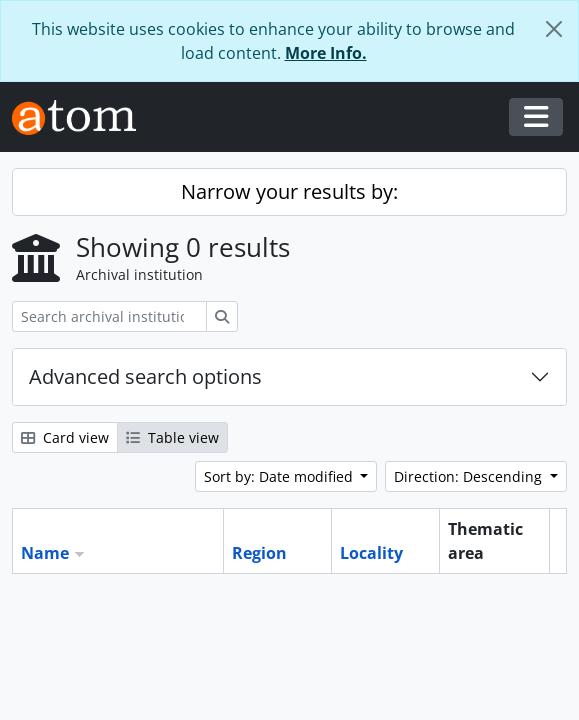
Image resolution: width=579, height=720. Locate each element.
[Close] (554, 29)
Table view (172, 437)
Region (259, 553)
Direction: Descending (470, 476)
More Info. (326, 53)
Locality (371, 553)
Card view (65, 437)
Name (45, 553)
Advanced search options (145, 376)
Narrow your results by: (289, 191)
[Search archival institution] (109, 316)
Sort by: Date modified (280, 476)
